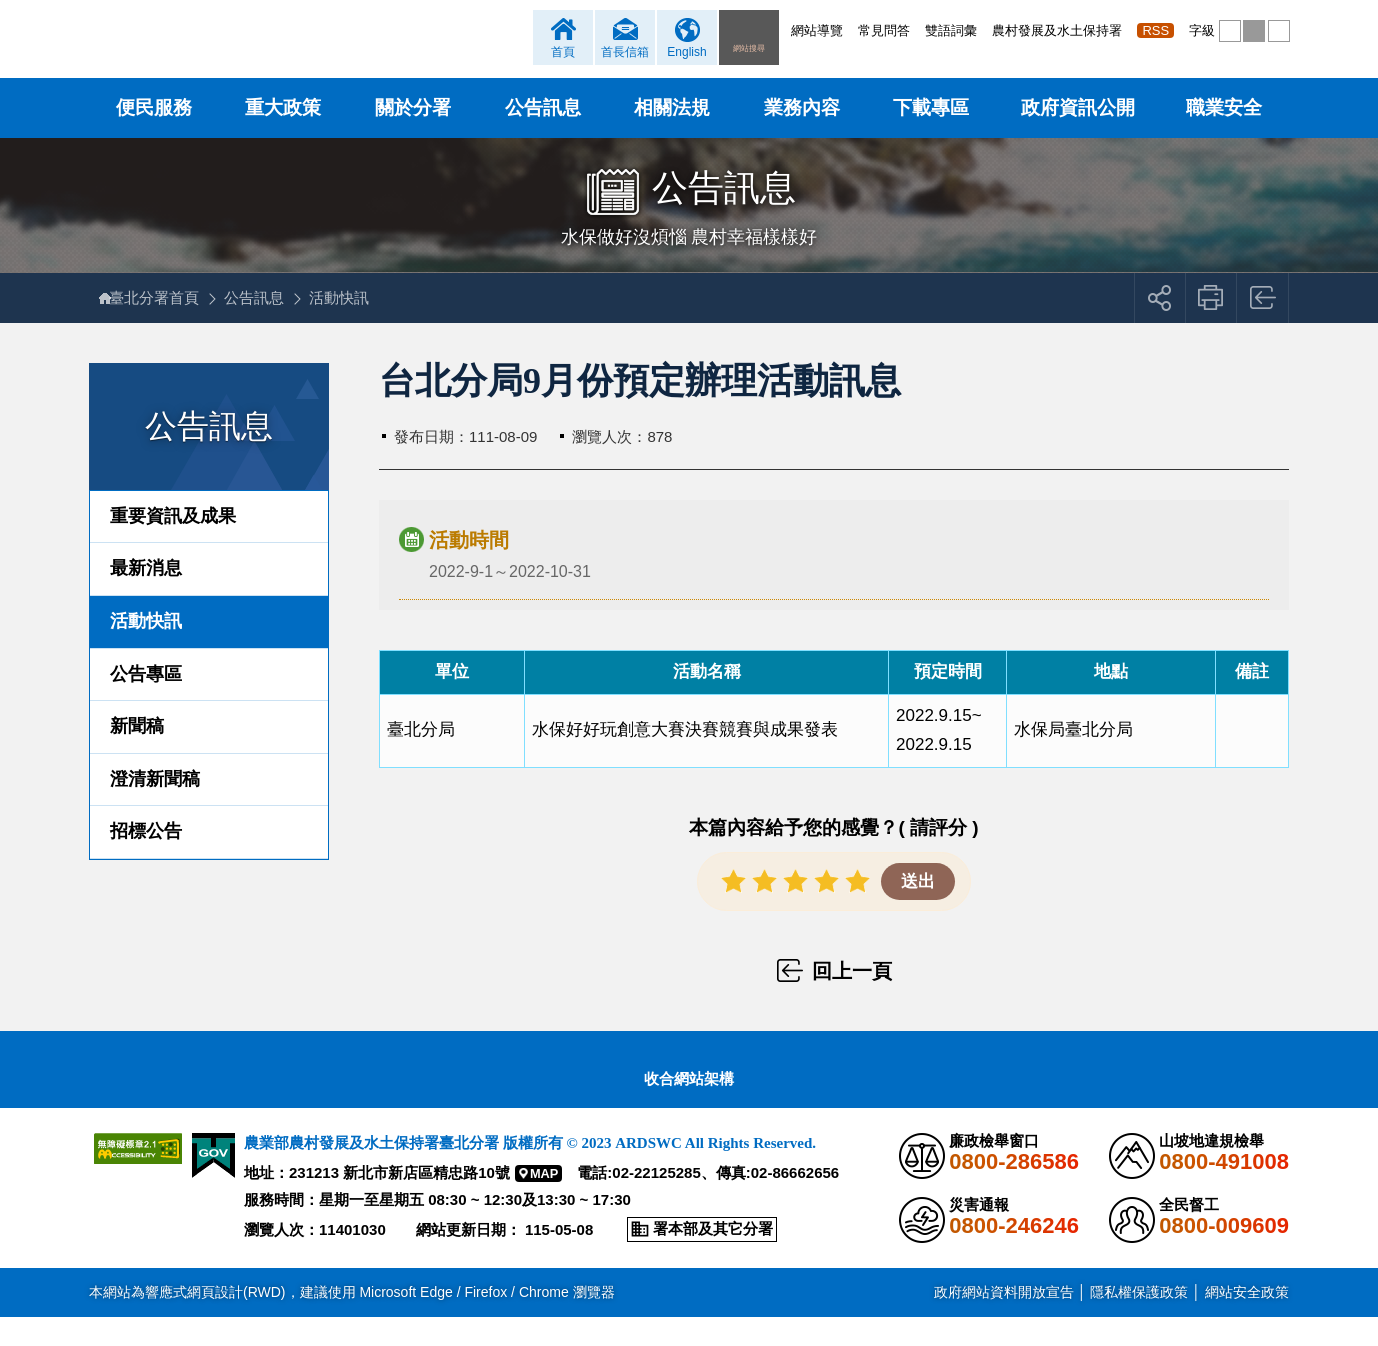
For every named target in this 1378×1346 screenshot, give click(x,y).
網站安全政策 (1247, 1321)
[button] (1230, 31)
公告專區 (146, 703)
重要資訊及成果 (173, 545)
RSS (1155, 30)
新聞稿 (137, 755)
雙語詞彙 (951, 30)
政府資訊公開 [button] (1078, 136)
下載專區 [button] (931, 136)
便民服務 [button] (154, 136)
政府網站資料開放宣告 (1004, 1321)
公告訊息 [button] (543, 136)
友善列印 (1211, 327)
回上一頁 (1263, 327)
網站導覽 (817, 30)
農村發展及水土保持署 (1057, 30)
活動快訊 (349, 326)
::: (786, 30)
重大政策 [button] (283, 136)
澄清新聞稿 (155, 808)
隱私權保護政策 (1139, 1321)
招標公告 (146, 861)
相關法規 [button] (672, 136)
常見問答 (884, 30)
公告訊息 (264, 326)
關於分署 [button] (413, 136)
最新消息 (146, 598)
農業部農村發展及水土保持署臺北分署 (326, 55)
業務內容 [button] (802, 136)
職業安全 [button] (1224, 136)
